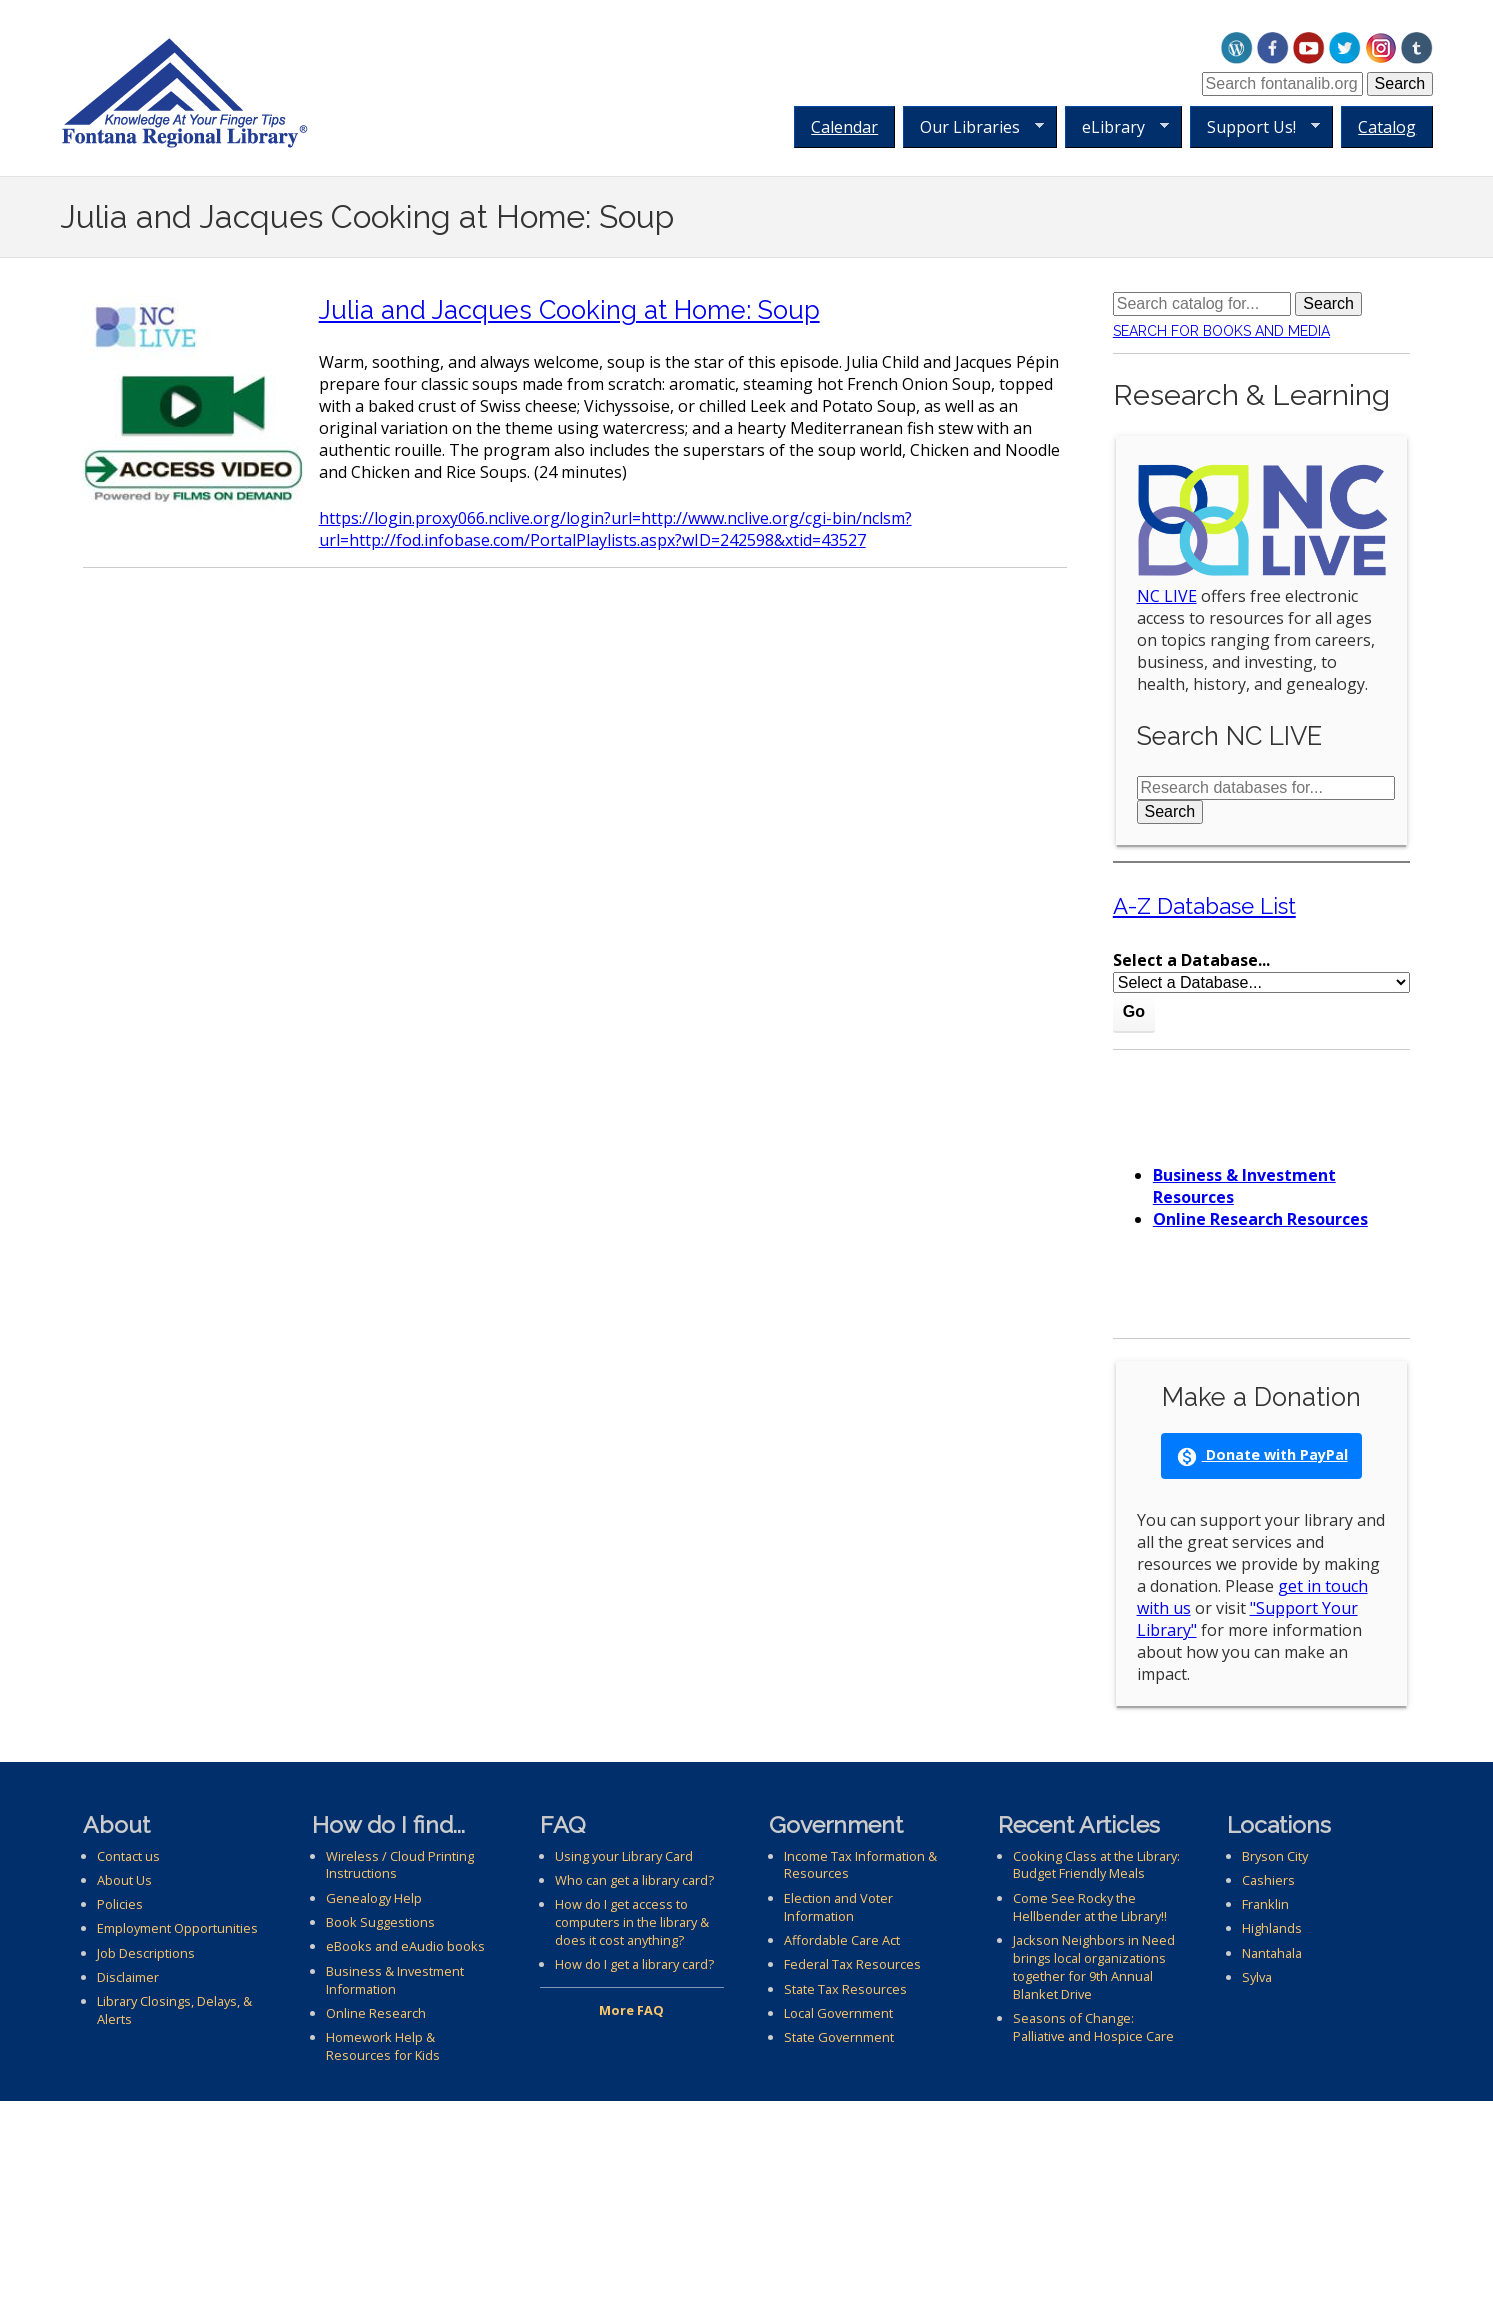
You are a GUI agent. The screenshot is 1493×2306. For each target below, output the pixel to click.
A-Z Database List (1204, 906)
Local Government (838, 2013)
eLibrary (1117, 127)
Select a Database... (1191, 960)
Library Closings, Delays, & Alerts (174, 2010)
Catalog (1387, 127)
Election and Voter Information (838, 1907)
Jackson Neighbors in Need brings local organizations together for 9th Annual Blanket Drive (1094, 1967)
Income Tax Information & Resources (860, 1865)
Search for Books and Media (1221, 331)
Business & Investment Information (395, 1980)
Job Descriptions (146, 1953)
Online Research (376, 2013)
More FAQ (631, 2010)
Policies (120, 1904)
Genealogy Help (374, 1898)
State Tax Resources (845, 1989)
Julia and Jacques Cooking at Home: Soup (569, 310)
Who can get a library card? (634, 1880)
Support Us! (1255, 127)
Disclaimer (128, 1977)
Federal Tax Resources (852, 1964)
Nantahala (1272, 1953)
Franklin (1265, 1904)
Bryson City (1275, 1856)
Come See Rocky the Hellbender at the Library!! (1090, 1907)
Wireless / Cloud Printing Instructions (400, 1865)
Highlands (1272, 1928)
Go (1134, 1011)
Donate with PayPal (1262, 1456)
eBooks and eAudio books (405, 1946)
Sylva (1257, 1977)
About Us (124, 1880)
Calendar (844, 127)
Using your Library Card (624, 1856)
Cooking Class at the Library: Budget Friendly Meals (1096, 1865)
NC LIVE (1167, 596)
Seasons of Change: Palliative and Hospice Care (1093, 2027)
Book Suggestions (380, 1922)
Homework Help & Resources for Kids (383, 2046)
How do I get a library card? (634, 1964)
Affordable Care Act (842, 1940)
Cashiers (1268, 1880)
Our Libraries (973, 127)
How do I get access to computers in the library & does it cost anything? (632, 1922)
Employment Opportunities (177, 1928)
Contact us (128, 1856)
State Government (839, 2037)
